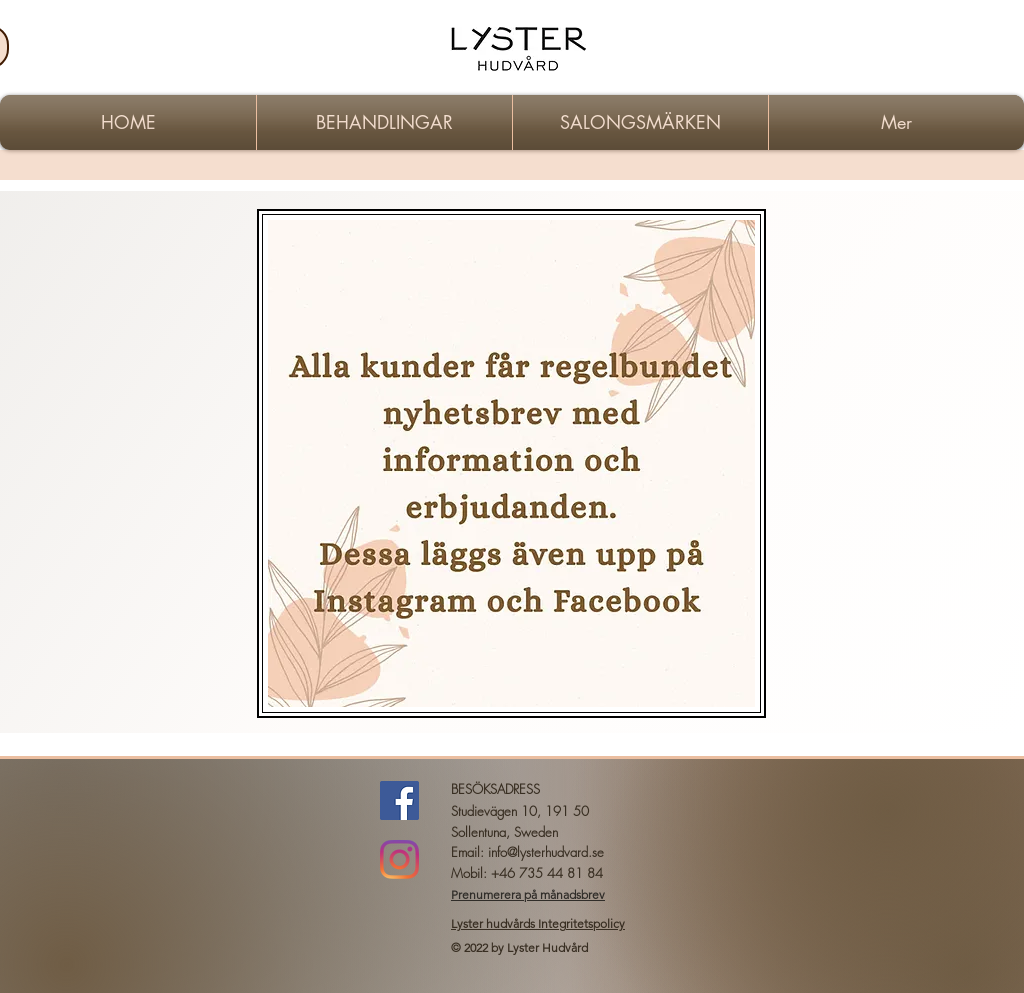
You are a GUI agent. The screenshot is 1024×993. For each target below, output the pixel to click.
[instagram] (399, 859)
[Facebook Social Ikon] (399, 800)
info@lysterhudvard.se (546, 852)
